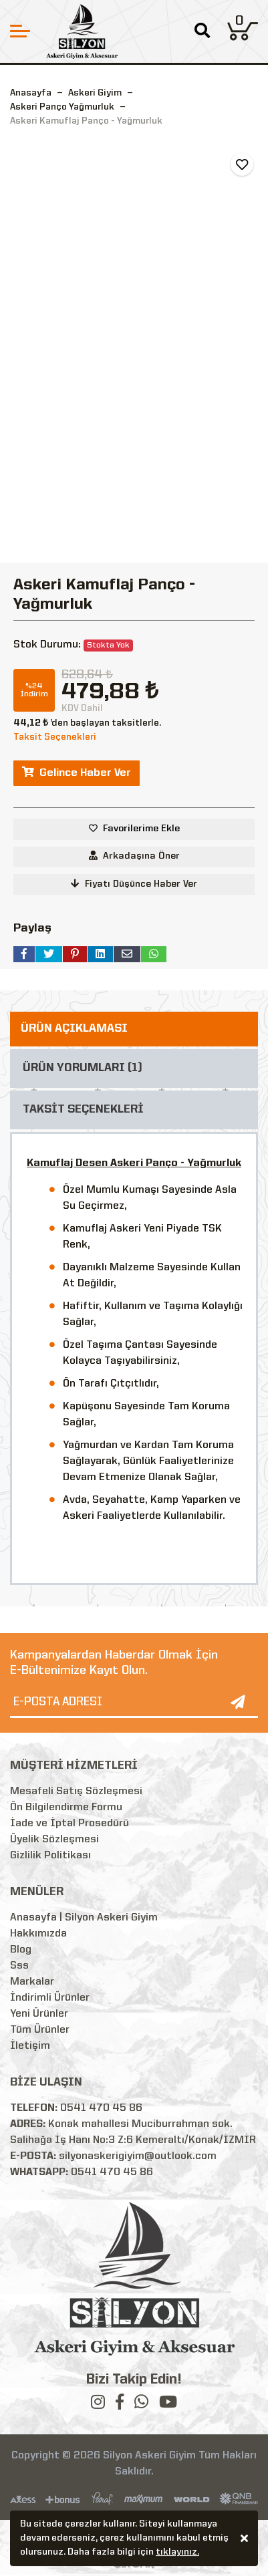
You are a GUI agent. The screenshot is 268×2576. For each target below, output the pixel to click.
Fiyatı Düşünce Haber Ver (134, 884)
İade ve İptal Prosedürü (69, 1823)
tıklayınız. (177, 2554)
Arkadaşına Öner (134, 856)
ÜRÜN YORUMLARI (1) (82, 1068)
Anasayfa (30, 93)
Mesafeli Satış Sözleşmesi (76, 1791)
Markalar (32, 1982)
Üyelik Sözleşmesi (54, 1839)
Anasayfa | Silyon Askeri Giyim (84, 1917)
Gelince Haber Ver (76, 772)
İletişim (30, 2046)
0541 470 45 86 (101, 2108)
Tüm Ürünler (40, 2030)
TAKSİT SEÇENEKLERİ (83, 1109)
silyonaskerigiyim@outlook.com (138, 2156)
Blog (20, 1950)
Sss (19, 1966)
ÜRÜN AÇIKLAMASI (74, 1028)
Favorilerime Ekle (141, 828)
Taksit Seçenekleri (54, 737)
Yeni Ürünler (39, 2014)
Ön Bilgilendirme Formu (66, 1807)
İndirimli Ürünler (50, 1998)
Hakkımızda (38, 1933)
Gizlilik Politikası (50, 1855)
